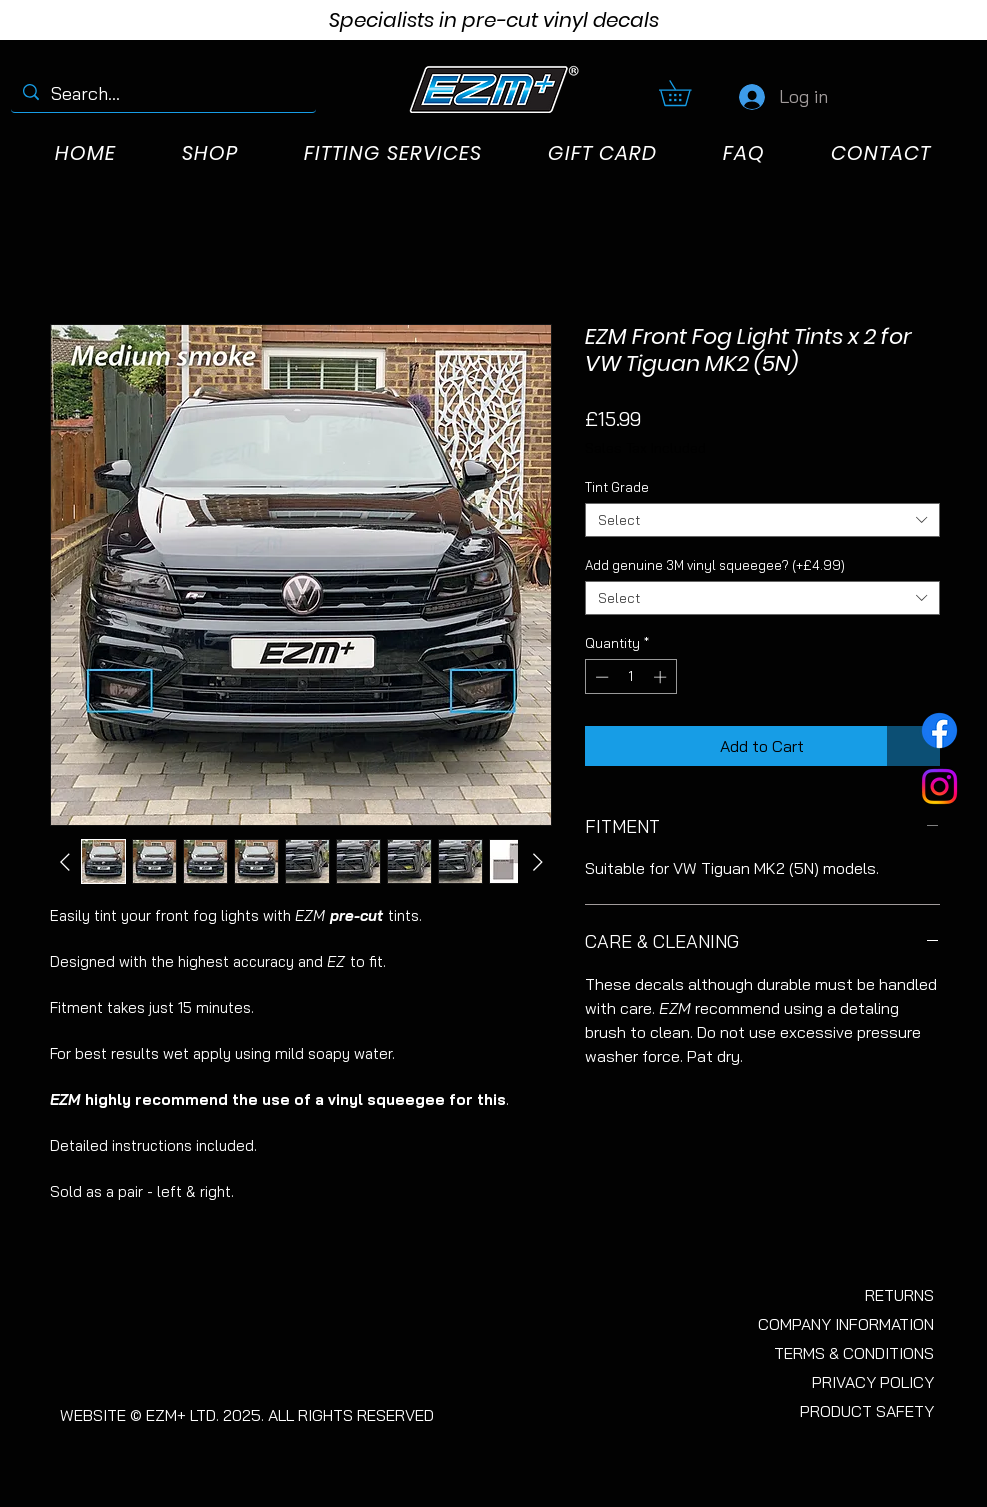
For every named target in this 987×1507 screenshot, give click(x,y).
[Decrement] (600, 677)
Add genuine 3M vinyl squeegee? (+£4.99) (715, 565)
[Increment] (662, 677)
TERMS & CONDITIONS (854, 1353)
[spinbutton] (630, 677)
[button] (687, 93)
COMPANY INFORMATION (846, 1324)
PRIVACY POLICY (873, 1382)
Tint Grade (617, 487)
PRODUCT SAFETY (867, 1411)
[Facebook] (939, 730)
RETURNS (899, 1295)
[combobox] (762, 520)
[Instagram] (939, 786)
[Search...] (162, 93)
